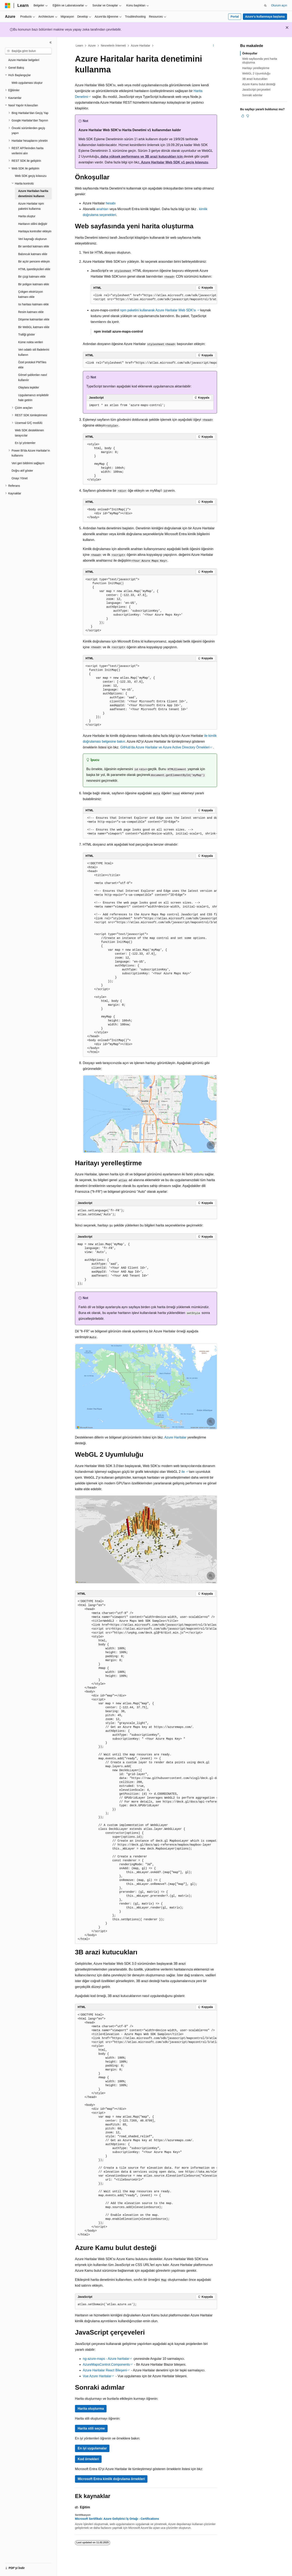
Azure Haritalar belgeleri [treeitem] (23, 60)
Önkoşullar (249, 53)
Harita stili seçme (91, 2428)
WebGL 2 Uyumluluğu (256, 73)
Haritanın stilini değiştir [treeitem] (32, 223)
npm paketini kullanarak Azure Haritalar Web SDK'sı (158, 310)
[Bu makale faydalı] (242, 115)
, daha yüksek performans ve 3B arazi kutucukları (137, 156)
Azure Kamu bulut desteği (258, 84)
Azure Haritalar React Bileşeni (105, 2370)
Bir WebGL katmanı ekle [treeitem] (33, 327)
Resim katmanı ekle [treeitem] (31, 312)
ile (183, 1471)
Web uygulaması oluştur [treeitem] (27, 82)
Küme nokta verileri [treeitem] (30, 342)
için (180, 156)
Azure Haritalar (140, 45)
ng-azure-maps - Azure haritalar (106, 2358)
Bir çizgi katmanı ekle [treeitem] (31, 276)
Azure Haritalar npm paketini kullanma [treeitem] (31, 206)
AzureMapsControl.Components (106, 2364)
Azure (92, 45)
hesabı (111, 203)
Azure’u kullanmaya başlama (265, 16)
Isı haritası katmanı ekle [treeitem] (33, 304)
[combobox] (28, 51)
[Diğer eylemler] (213, 45)
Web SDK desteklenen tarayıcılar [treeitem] (29, 433)
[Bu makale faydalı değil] (247, 115)
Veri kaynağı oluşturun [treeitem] (32, 239)
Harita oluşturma (91, 2408)
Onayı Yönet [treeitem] (20, 478)
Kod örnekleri (88, 2459)
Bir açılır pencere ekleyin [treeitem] (34, 261)
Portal (234, 16)
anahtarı (102, 209)
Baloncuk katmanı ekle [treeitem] (32, 254)
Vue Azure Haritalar (97, 2376)
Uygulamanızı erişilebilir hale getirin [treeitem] (33, 397)
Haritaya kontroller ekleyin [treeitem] (34, 231)
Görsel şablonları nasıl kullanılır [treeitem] (32, 377)
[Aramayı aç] (265, 5)
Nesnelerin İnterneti (113, 45)
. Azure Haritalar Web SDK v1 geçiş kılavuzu (173, 162)
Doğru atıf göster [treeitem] (22, 470)
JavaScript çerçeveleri (256, 89)
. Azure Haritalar (174, 1437)
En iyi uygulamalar (92, 2448)
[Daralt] (50, 42)
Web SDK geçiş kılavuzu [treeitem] (30, 175)
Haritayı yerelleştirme (255, 68)
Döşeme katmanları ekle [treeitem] (33, 319)
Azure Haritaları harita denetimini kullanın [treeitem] (33, 193)
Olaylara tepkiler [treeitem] (28, 387)
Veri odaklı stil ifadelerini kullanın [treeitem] (33, 352)
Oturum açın (279, 5)
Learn (79, 45)
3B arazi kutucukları (255, 78)
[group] (154, 297)
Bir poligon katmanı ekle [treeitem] (33, 284)
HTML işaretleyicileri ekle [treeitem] (34, 269)
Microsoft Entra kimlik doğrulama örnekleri (111, 2479)
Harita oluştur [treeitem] (26, 216)
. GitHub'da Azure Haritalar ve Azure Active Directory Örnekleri (164, 747)
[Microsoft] (7, 5)
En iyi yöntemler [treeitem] (25, 443)
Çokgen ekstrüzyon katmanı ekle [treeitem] (30, 294)
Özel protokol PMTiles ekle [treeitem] (32, 365)
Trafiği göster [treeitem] (26, 334)
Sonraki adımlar (252, 95)
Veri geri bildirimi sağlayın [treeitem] (28, 463)
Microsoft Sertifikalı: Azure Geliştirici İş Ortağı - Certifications (117, 2518)
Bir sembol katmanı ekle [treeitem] (33, 246)
